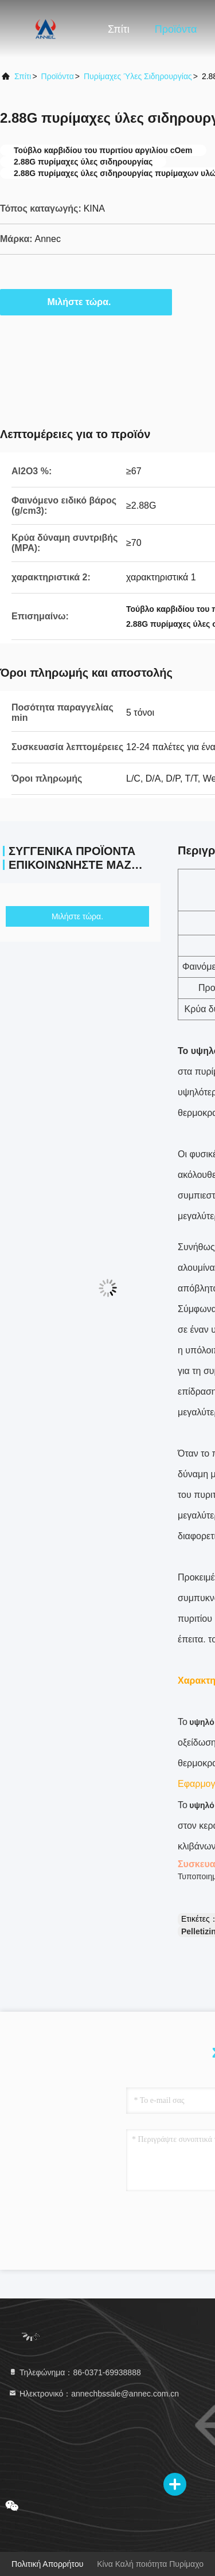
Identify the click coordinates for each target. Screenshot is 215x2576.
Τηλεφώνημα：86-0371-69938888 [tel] (74, 2372)
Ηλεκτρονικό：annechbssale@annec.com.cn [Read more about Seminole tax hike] (93, 2393)
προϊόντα (57, 76)
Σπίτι (119, 29)
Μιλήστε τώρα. (86, 301)
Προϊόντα (176, 29)
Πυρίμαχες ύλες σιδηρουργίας (138, 76)
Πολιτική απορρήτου (47, 2564)
